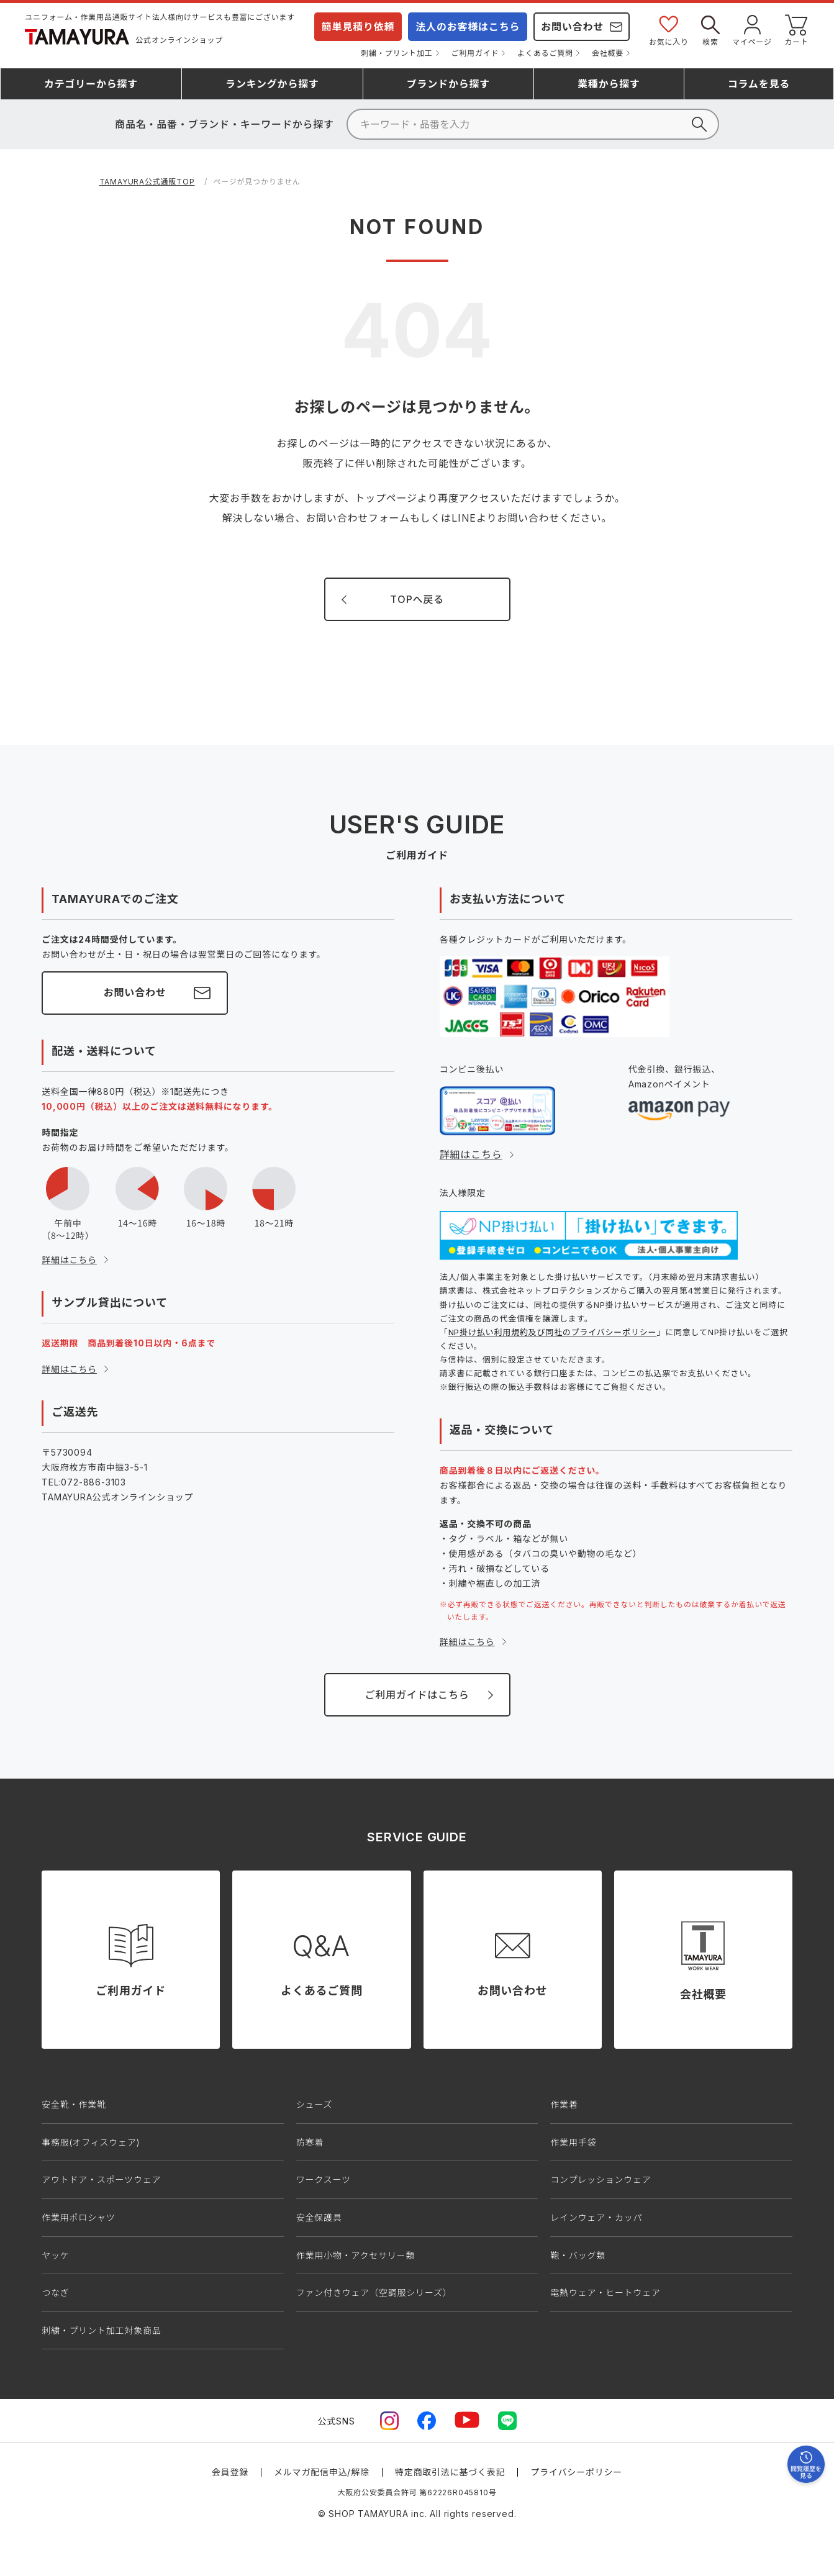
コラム (759, 84)
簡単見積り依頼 (358, 26)
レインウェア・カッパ (596, 2217)
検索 (710, 29)
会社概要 (607, 53)
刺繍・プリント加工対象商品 (101, 2330)
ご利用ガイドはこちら (417, 1695)
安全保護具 (319, 2217)
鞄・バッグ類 (577, 2255)
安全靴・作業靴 (74, 2104)
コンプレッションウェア (600, 2179)
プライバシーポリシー (576, 2472)
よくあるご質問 (545, 53)
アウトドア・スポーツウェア (101, 2179)
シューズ (314, 2104)
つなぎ (55, 2292)
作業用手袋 (573, 2142)
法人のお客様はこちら (467, 26)
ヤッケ (55, 2255)
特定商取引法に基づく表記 (450, 2472)
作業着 (564, 2104)
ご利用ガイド (475, 53)
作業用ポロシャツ (78, 2217)
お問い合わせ (572, 26)
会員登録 (230, 2472)
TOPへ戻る (417, 599)
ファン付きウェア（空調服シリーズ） (374, 2292)
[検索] (533, 124)
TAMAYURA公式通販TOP (147, 181)
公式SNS (336, 2421)
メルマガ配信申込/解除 (321, 2472)
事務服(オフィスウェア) (91, 2142)
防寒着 (310, 2142)
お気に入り (669, 29)
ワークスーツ (323, 2179)
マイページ (752, 29)
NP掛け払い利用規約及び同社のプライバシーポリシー (552, 1332)
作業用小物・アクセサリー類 (355, 2255)
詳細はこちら (69, 1259)
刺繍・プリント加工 (396, 53)
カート (796, 29)
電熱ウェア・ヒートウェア (605, 2292)
